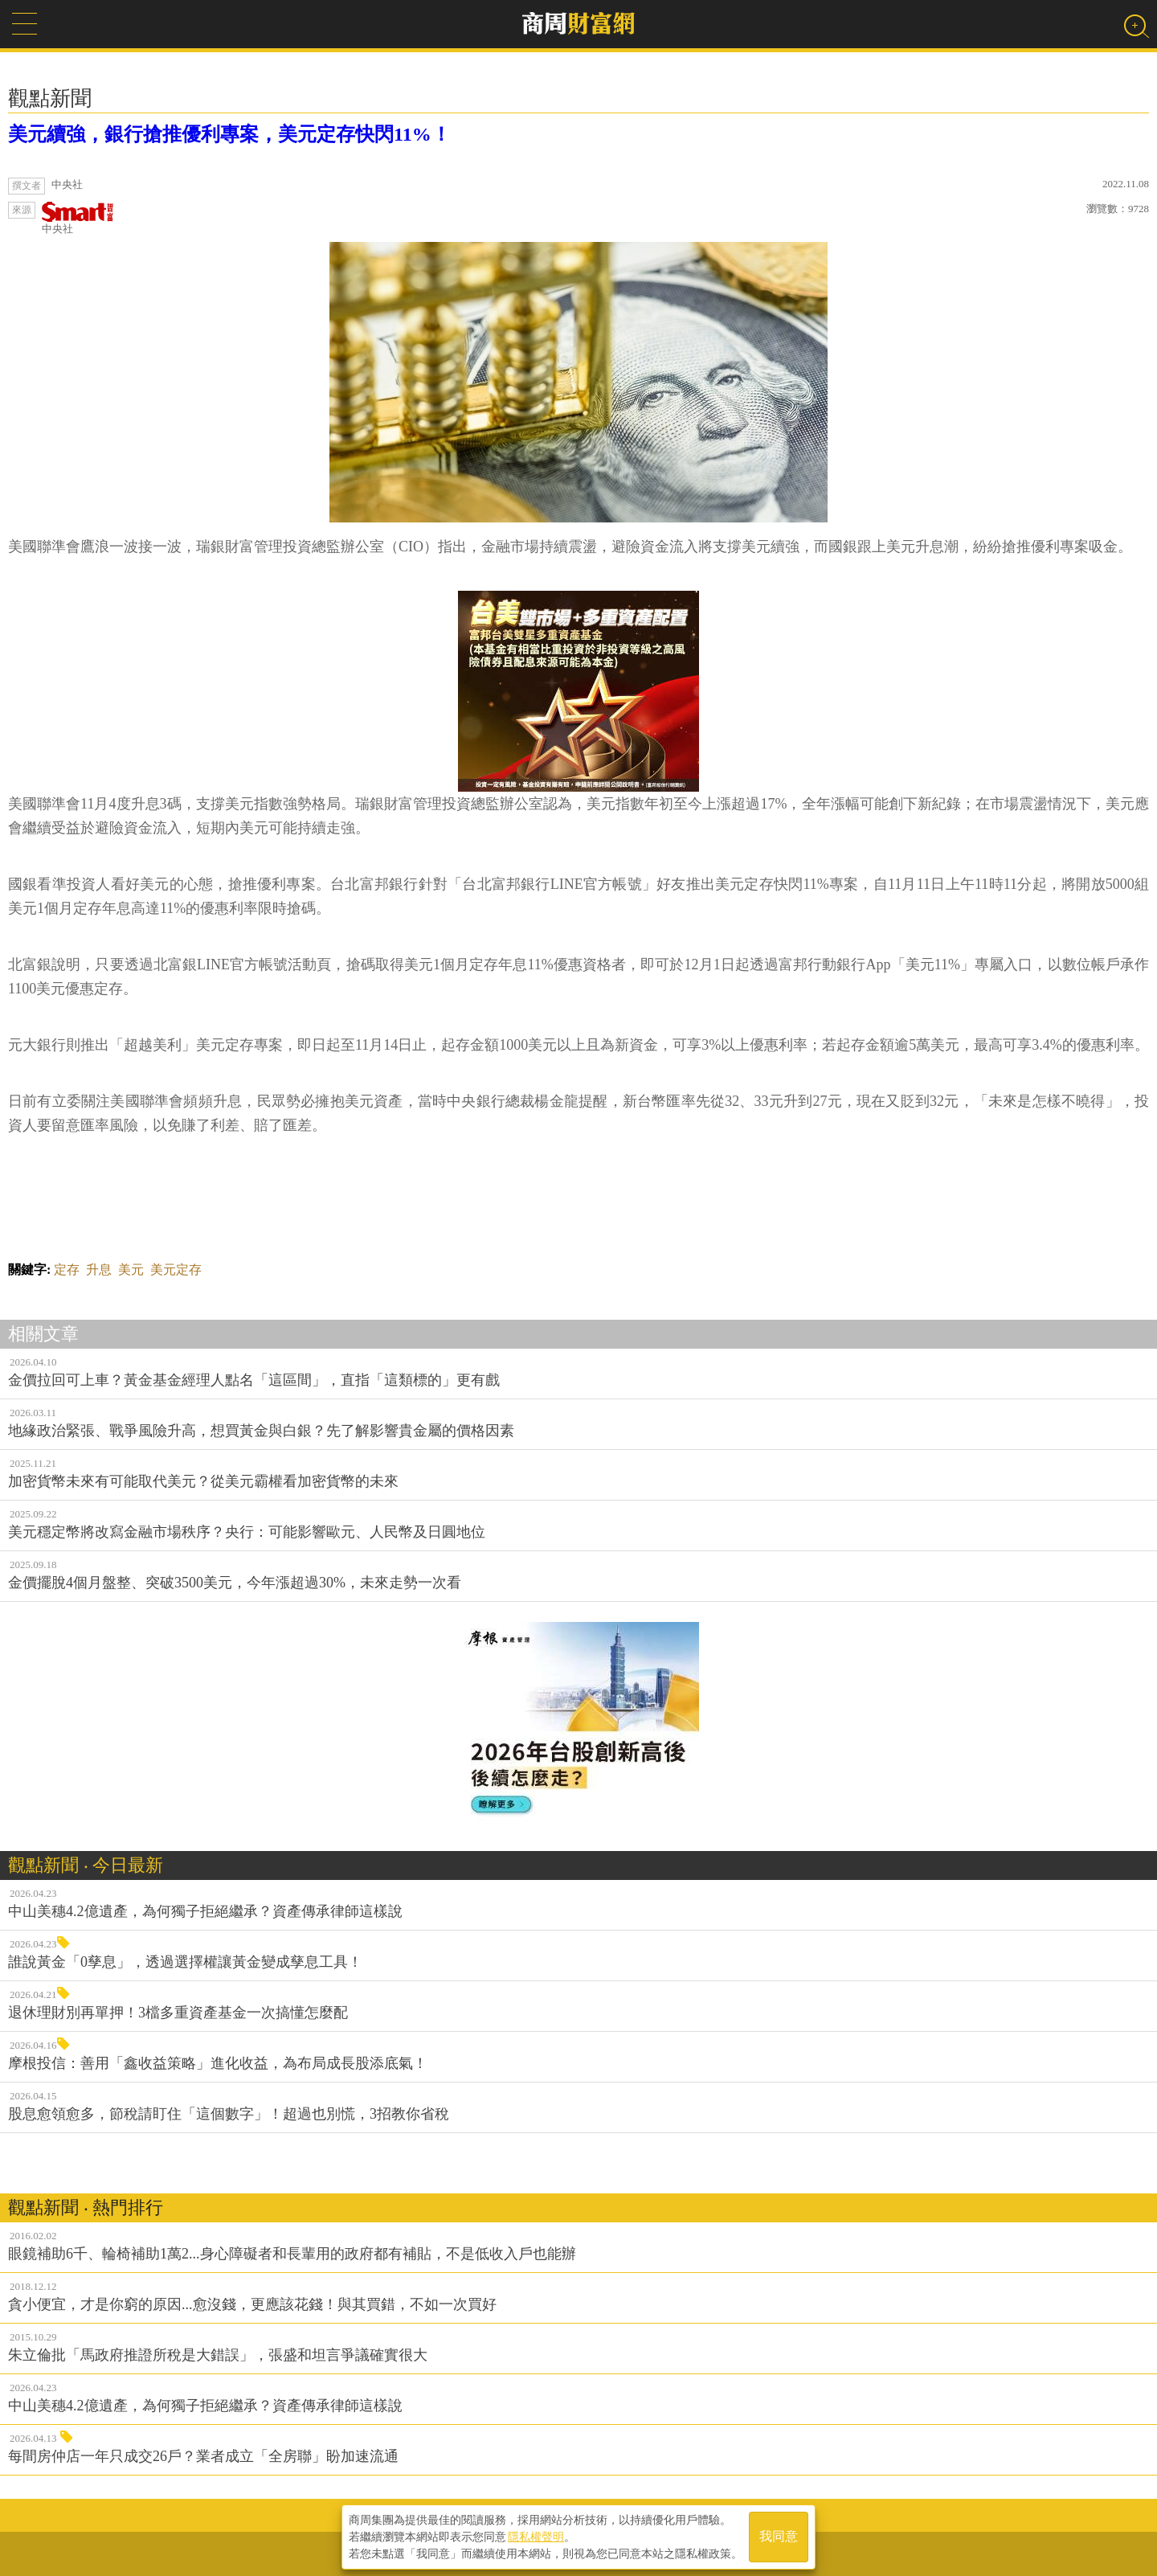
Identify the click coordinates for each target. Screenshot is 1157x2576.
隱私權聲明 (536, 2536)
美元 (131, 1269)
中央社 (78, 218)
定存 (67, 1269)
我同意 (778, 2537)
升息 (99, 1269)
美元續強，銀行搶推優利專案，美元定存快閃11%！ (229, 134)
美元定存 (176, 1269)
